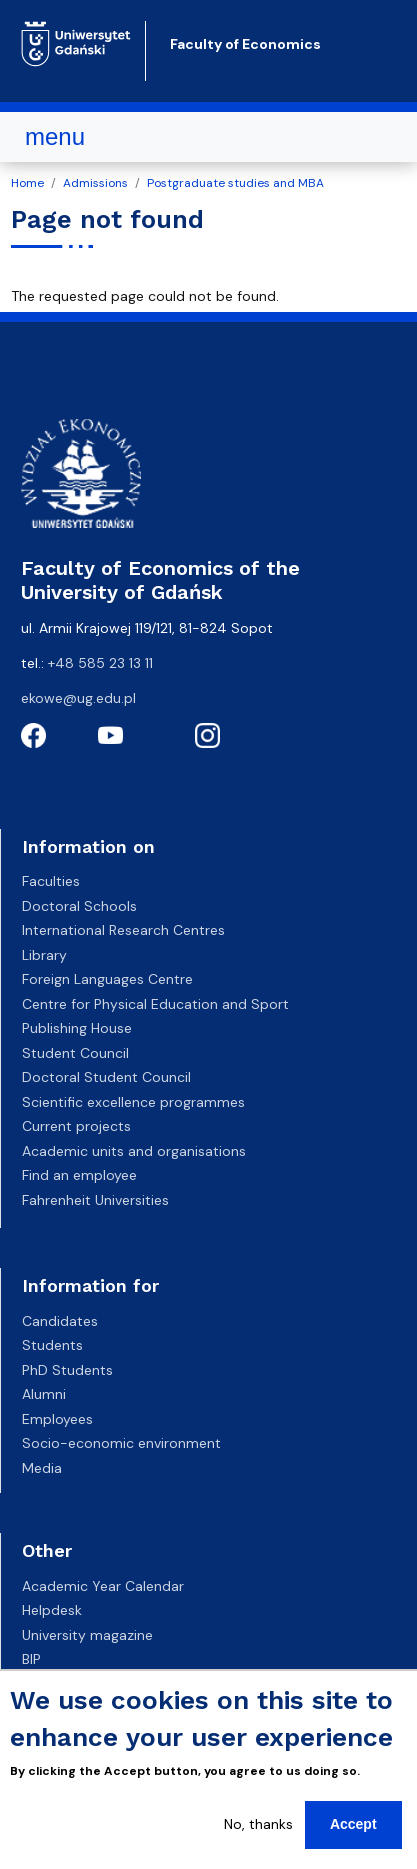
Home (27, 183)
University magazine (87, 1635)
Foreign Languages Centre (107, 979)
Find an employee (79, 1175)
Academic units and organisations (134, 1151)
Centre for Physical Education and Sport (155, 1004)
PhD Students (67, 1370)
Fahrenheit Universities (95, 1200)
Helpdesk (52, 1610)
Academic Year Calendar (103, 1586)
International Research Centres (123, 930)
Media (42, 1468)
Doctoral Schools (79, 906)
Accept (353, 1828)
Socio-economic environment (121, 1443)
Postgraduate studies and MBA (235, 183)
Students (52, 1345)
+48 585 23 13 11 (100, 663)
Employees (57, 1419)
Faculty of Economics (245, 44)
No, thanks (258, 1828)
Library (44, 955)
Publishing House (77, 1028)
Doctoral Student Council (106, 1077)
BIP (31, 1659)
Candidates (60, 1321)
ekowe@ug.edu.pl (78, 698)
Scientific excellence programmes (133, 1102)
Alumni (44, 1394)
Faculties (51, 881)
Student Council (75, 1053)
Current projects (76, 1126)
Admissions (95, 183)
